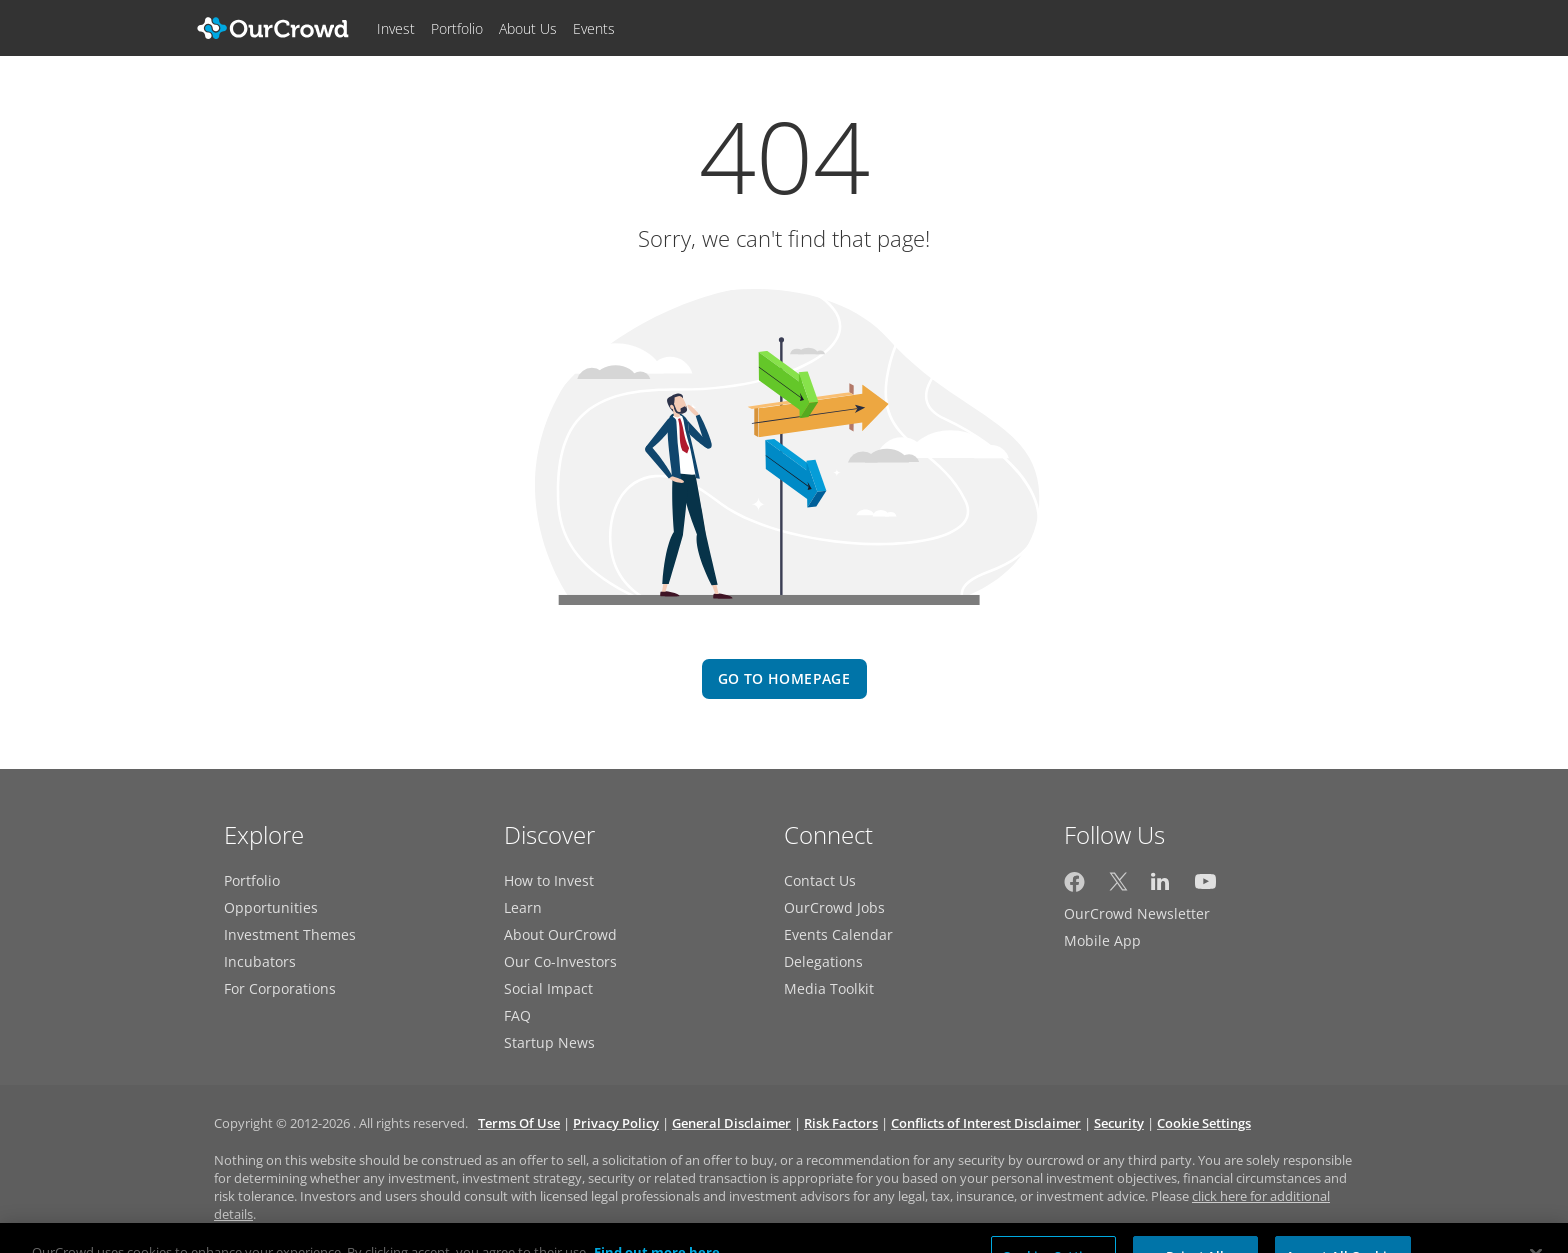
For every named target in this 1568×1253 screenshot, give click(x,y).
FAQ (517, 1015)
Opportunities (271, 907)
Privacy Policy (616, 1123)
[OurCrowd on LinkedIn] (1161, 886)
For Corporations (280, 988)
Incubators (260, 961)
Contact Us (820, 880)
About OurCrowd (560, 934)
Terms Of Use (519, 1123)
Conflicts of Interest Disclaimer (986, 1123)
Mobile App (1102, 940)
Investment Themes (290, 934)
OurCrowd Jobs (834, 907)
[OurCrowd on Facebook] (1074, 886)
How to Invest (549, 880)
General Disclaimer (731, 1123)
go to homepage (784, 678)
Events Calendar (838, 934)
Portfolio (252, 880)
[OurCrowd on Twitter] (1118, 886)
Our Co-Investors (560, 961)
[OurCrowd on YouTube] (1205, 886)
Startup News (549, 1042)
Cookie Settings (1204, 1123)
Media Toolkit (829, 988)
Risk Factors (841, 1123)
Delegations (823, 961)
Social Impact (548, 988)
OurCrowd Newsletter (1137, 913)
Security (1119, 1123)
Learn (523, 907)
